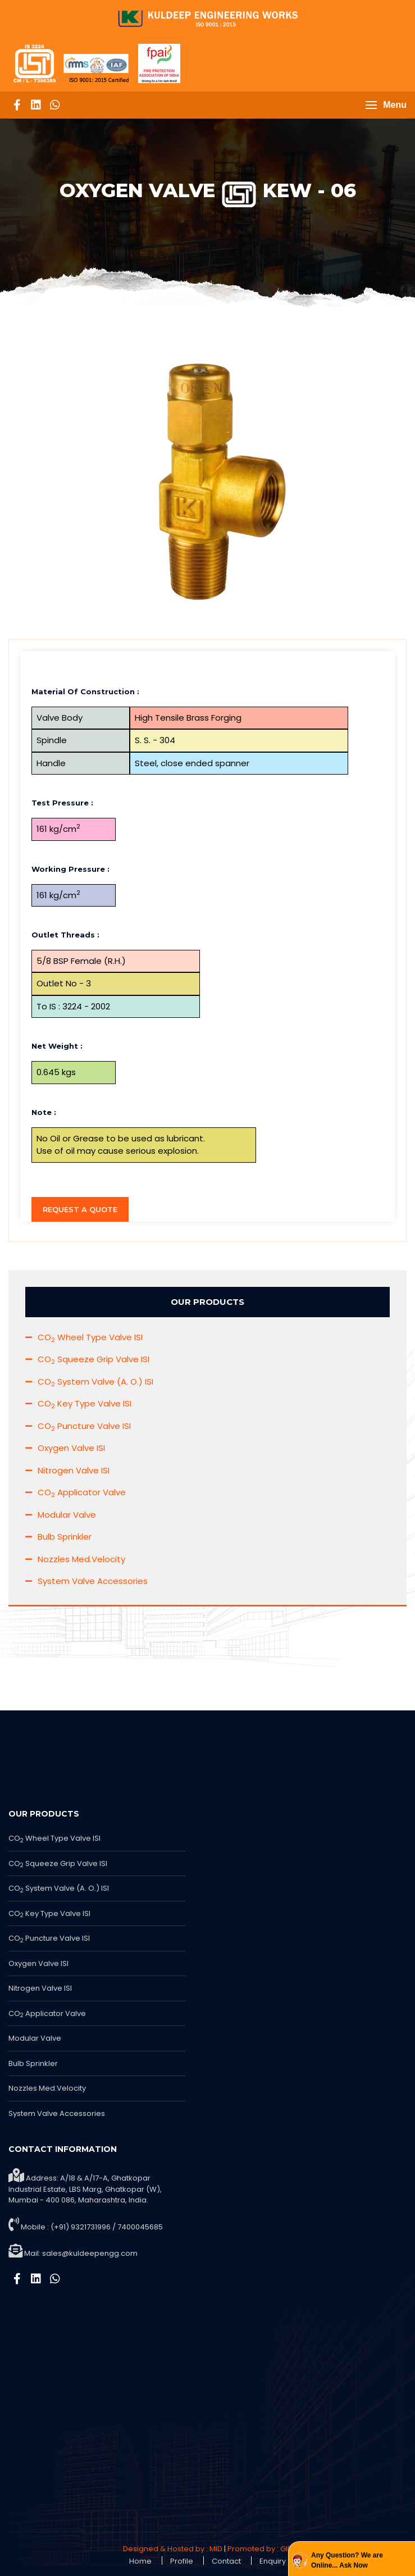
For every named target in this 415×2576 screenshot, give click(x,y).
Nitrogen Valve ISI (74, 1470)
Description (56, 668)
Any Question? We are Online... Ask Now (347, 2560)
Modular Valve (67, 1515)
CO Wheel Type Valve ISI (90, 1337)
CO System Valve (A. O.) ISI (95, 1381)
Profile (181, 2561)
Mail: (81, 2253)
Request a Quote (80, 1209)
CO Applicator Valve (82, 1492)
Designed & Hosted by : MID (172, 2548)
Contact (226, 2561)
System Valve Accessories (93, 1581)
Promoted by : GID (260, 2548)
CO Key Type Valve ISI (84, 1403)
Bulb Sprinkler (65, 1536)
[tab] (207, 669)
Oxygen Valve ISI (71, 1448)
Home (140, 2561)
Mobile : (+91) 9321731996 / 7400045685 (92, 2227)
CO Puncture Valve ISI (84, 1426)
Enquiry (272, 2561)
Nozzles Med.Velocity (81, 1559)
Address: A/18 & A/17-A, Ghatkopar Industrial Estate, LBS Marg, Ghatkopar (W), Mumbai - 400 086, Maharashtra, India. (85, 2186)
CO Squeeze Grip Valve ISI (93, 1359)
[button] (386, 105)
